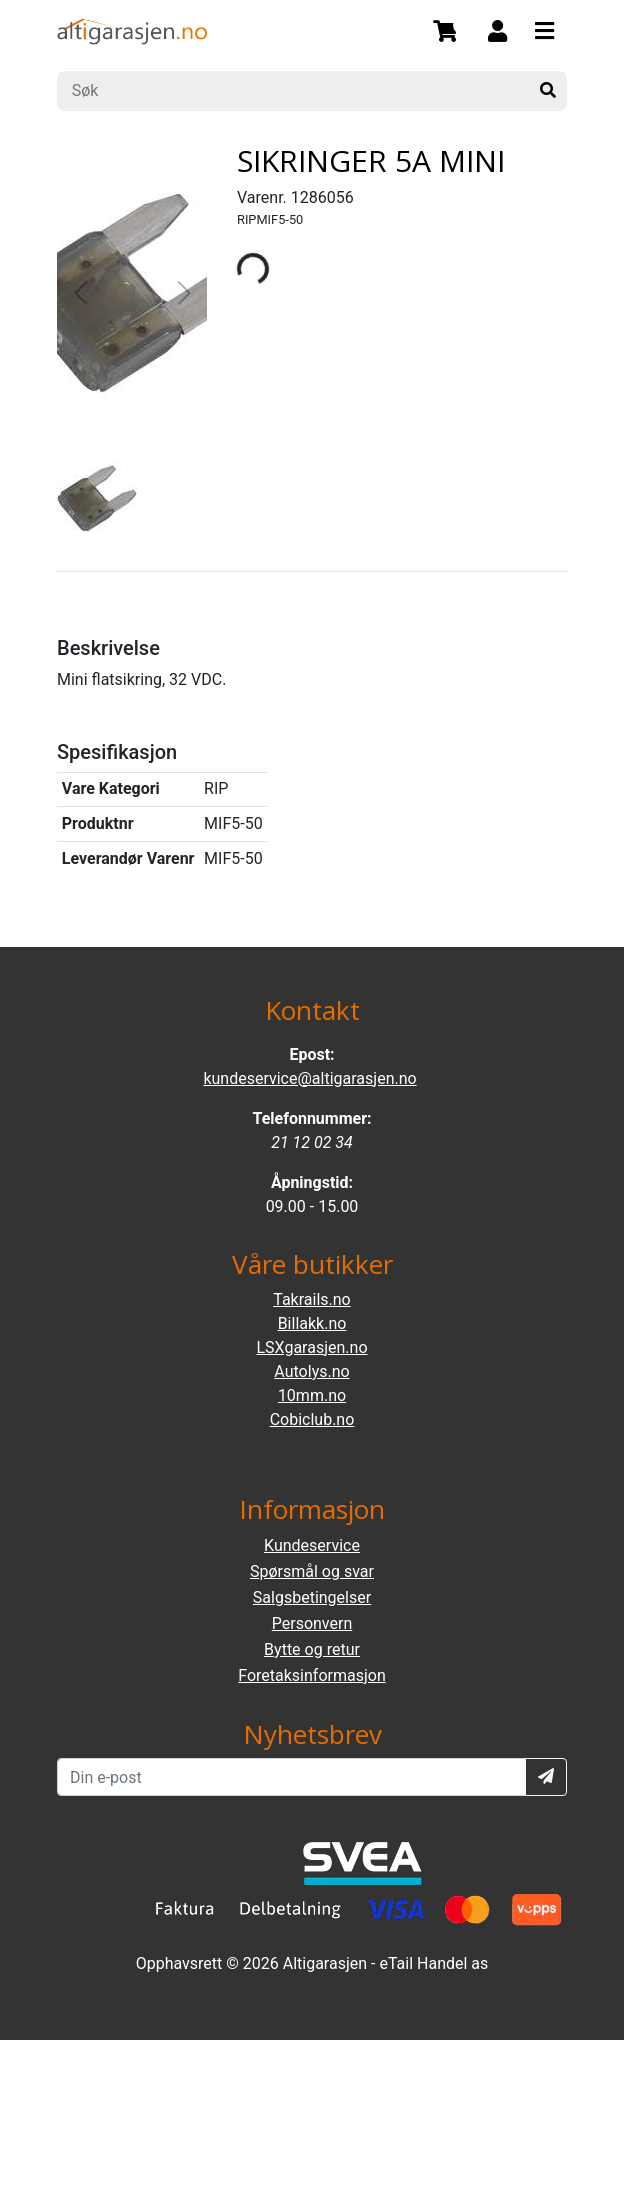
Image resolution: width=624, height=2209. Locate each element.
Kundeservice (312, 1545)
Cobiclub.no (312, 1419)
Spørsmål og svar (312, 1571)
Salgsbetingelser (312, 1597)
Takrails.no (312, 1299)
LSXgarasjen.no (311, 1347)
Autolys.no (311, 1371)
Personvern (312, 1623)
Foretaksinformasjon (311, 1675)
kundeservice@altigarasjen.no (309, 1078)
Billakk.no (312, 1323)
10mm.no (312, 1395)
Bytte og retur (312, 1649)
